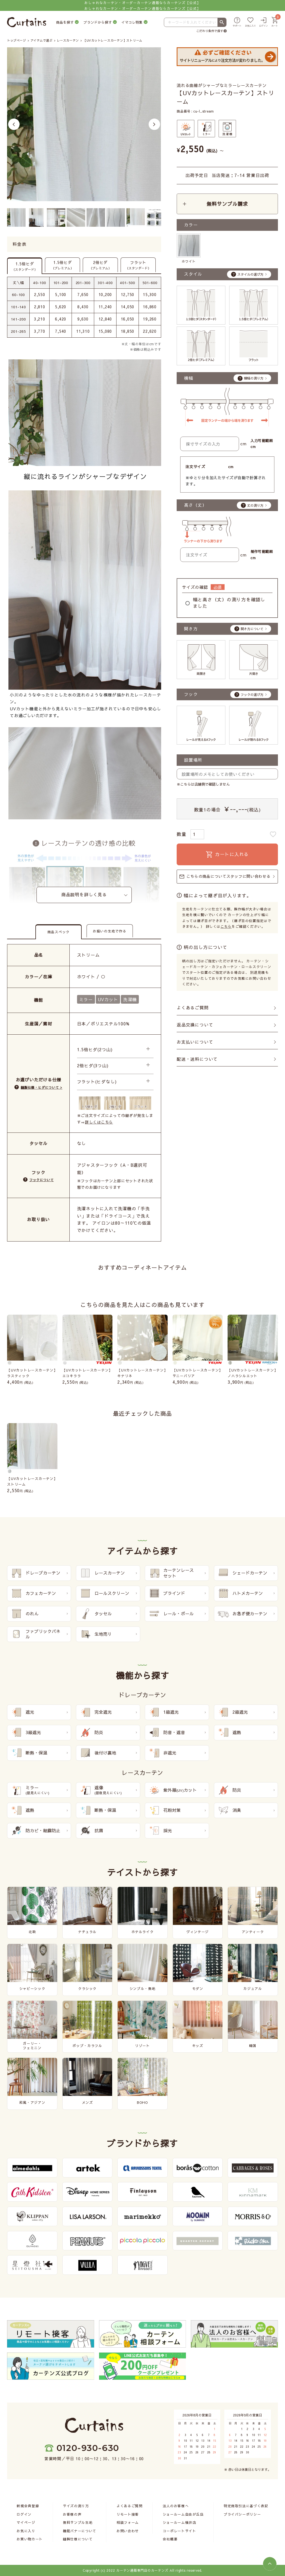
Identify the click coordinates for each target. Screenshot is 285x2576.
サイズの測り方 (76, 2505)
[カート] (274, 22)
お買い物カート (29, 2539)
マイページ (26, 2522)
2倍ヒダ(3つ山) (93, 1065)
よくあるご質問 (193, 1007)
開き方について (252, 629)
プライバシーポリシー (242, 2514)
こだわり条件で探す (209, 31)
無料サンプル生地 (78, 2522)
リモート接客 (128, 2514)
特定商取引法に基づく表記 (246, 2505)
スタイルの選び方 (250, 274)
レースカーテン (68, 40)
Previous (14, 124)
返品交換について (195, 1025)
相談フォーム (128, 2522)
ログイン (24, 2514)
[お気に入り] (250, 22)
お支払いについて (195, 1042)
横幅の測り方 (253, 378)
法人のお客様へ (176, 2505)
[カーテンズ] (26, 22)
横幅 (188, 378)
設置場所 (193, 760)
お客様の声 (72, 2514)
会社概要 (170, 2539)
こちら (226, 926)
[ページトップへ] (270, 2564)
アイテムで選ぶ (41, 40)
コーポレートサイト (179, 2530)
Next (154, 124)
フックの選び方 (252, 694)
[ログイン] (263, 22)
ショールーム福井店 (179, 2522)
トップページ (16, 40)
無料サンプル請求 (227, 203)
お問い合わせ (128, 2530)
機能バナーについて (79, 2530)
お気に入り (26, 2530)
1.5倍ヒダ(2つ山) (95, 1049)
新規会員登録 (28, 2505)
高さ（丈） (195, 505)
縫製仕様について (78, 2539)
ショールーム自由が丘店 (183, 2514)
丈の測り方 (255, 505)
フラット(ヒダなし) (97, 1081)
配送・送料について (197, 1059)
